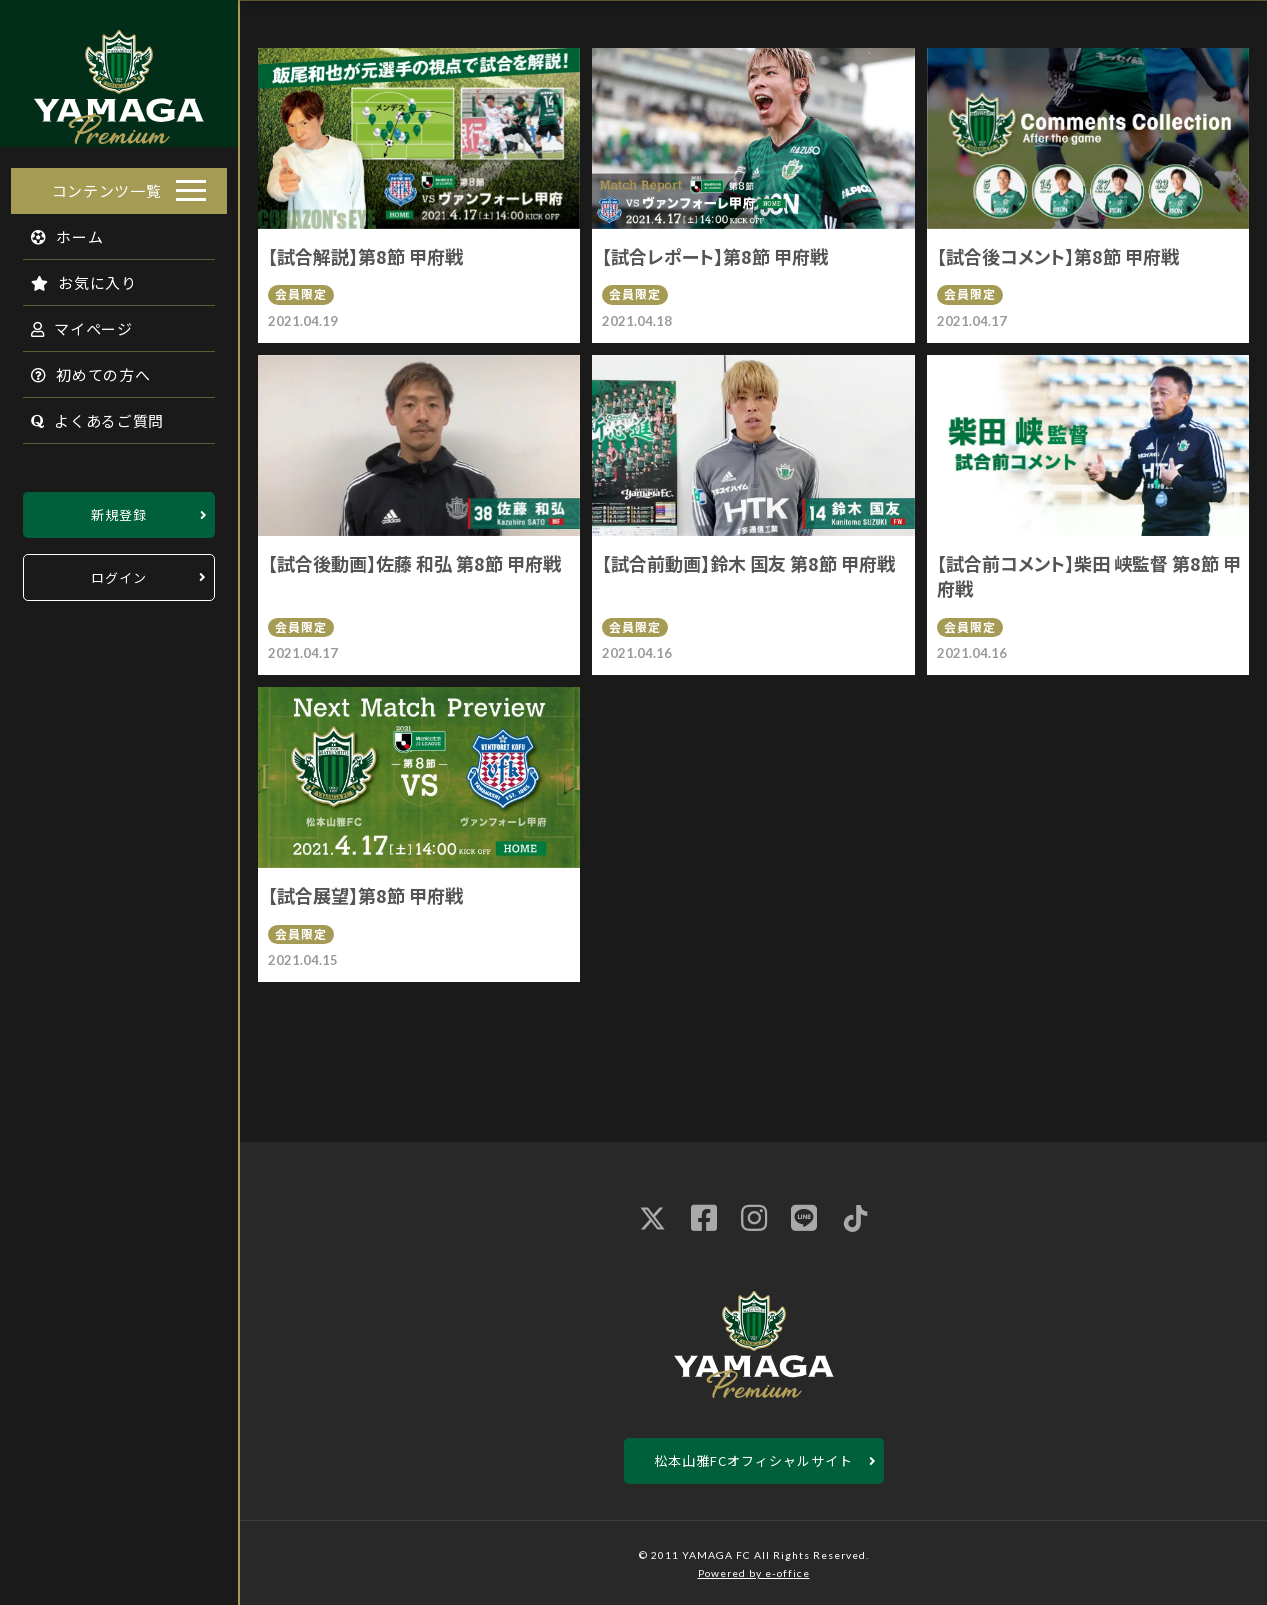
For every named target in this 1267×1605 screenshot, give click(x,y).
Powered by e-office (754, 1573)
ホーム (56, 230)
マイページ (71, 322)
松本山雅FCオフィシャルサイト (753, 1460)
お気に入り (73, 276)
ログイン (119, 571)
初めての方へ (80, 368)
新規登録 (119, 508)
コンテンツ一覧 (107, 184)
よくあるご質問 (86, 414)
